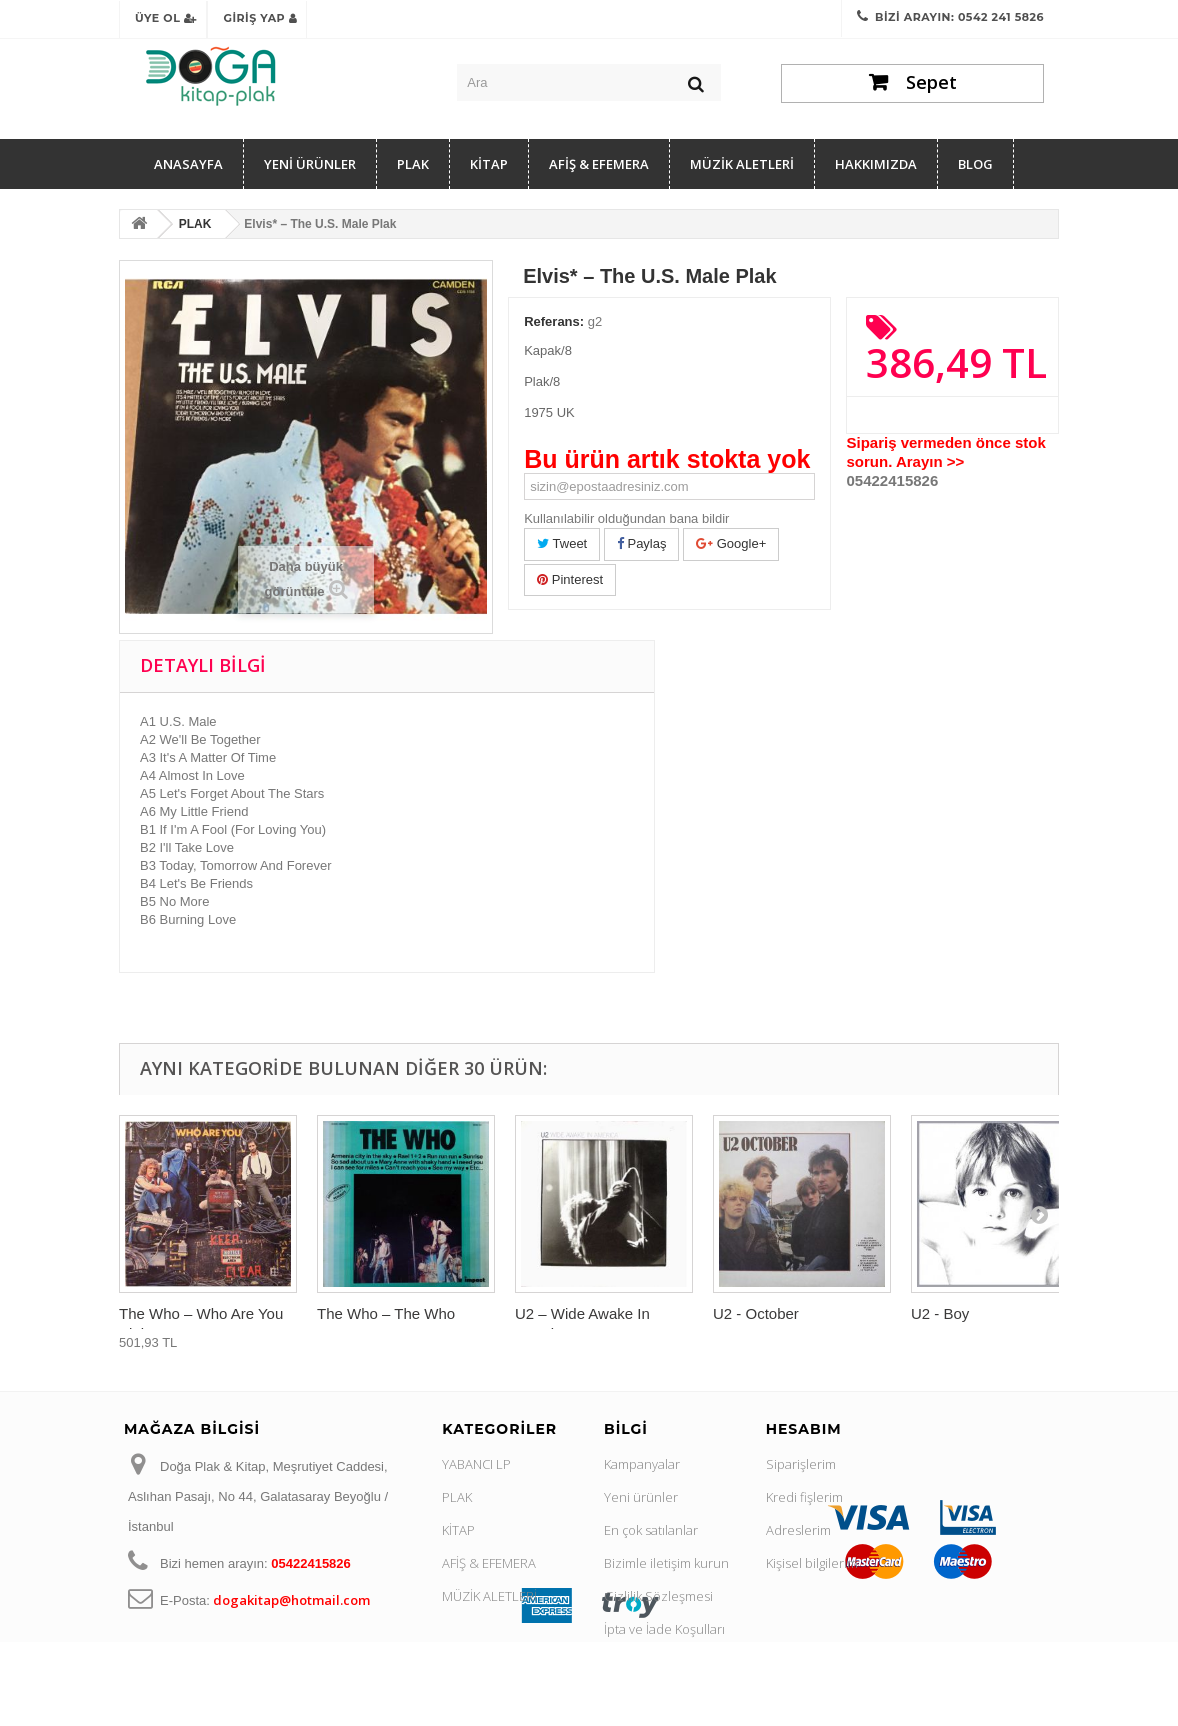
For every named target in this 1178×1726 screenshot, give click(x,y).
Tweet (562, 543)
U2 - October (756, 1313)
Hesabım (804, 1429)
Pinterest (570, 579)
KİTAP (489, 164)
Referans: (554, 321)
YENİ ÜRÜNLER (310, 164)
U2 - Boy (940, 1313)
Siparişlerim (801, 1464)
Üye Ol (166, 18)
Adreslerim (798, 1530)
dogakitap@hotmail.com (291, 1600)
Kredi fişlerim (804, 1497)
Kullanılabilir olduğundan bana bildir (626, 518)
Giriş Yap (260, 18)
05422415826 (892, 480)
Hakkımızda (876, 164)
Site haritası (638, 1695)
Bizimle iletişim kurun (666, 1563)
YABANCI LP (476, 1464)
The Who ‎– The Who (386, 1313)
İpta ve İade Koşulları (664, 1629)
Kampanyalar (642, 1464)
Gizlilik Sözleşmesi (658, 1596)
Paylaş (642, 543)
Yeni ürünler (641, 1497)
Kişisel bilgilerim (812, 1563)
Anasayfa (188, 164)
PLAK (413, 164)
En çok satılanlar (651, 1530)
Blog (975, 164)
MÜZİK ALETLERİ (742, 164)
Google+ (731, 543)
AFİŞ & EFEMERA (599, 164)
